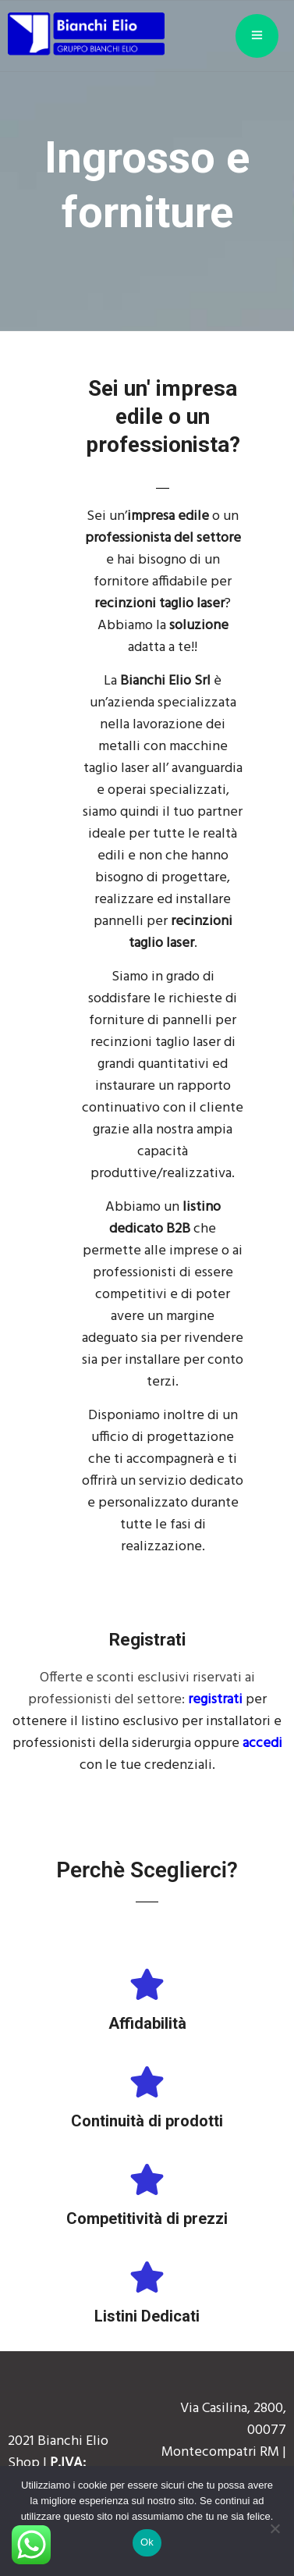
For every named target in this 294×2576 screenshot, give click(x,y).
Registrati (147, 1639)
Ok (147, 2542)
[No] (274, 2528)
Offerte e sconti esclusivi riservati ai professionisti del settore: (141, 1689)
